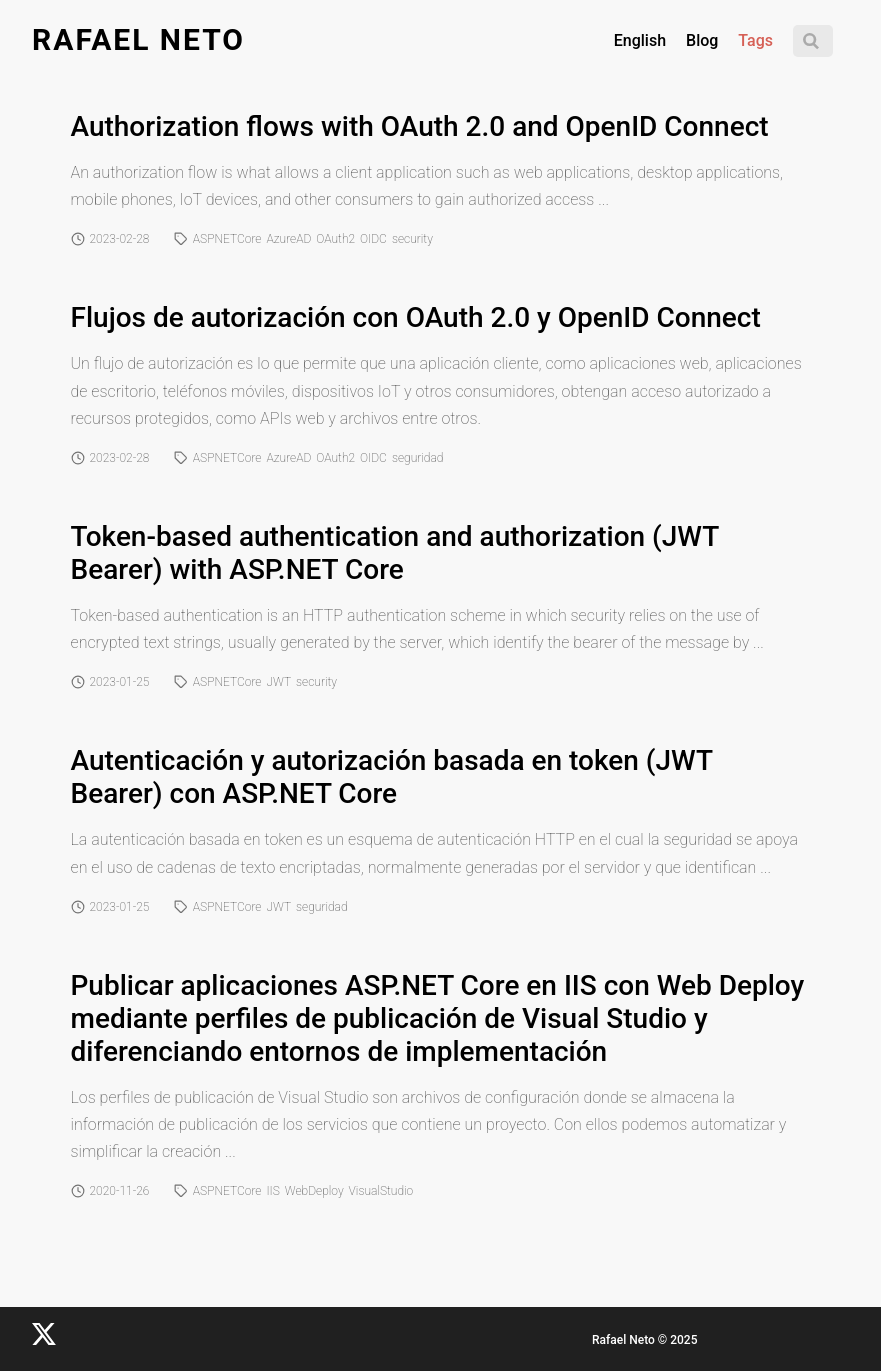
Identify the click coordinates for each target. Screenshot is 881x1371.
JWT (278, 682)
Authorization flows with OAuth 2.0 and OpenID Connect (420, 126)
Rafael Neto (138, 39)
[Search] (813, 41)
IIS (272, 1191)
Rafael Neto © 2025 (644, 1340)
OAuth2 (335, 239)
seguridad (418, 458)
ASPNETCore (227, 239)
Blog (702, 40)
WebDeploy (314, 1191)
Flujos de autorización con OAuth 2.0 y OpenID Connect (416, 317)
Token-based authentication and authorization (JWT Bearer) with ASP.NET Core (395, 553)
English (640, 40)
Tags (755, 40)
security (412, 239)
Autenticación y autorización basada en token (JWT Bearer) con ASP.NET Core (392, 777)
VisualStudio (381, 1191)
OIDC (373, 239)
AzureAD (288, 239)
